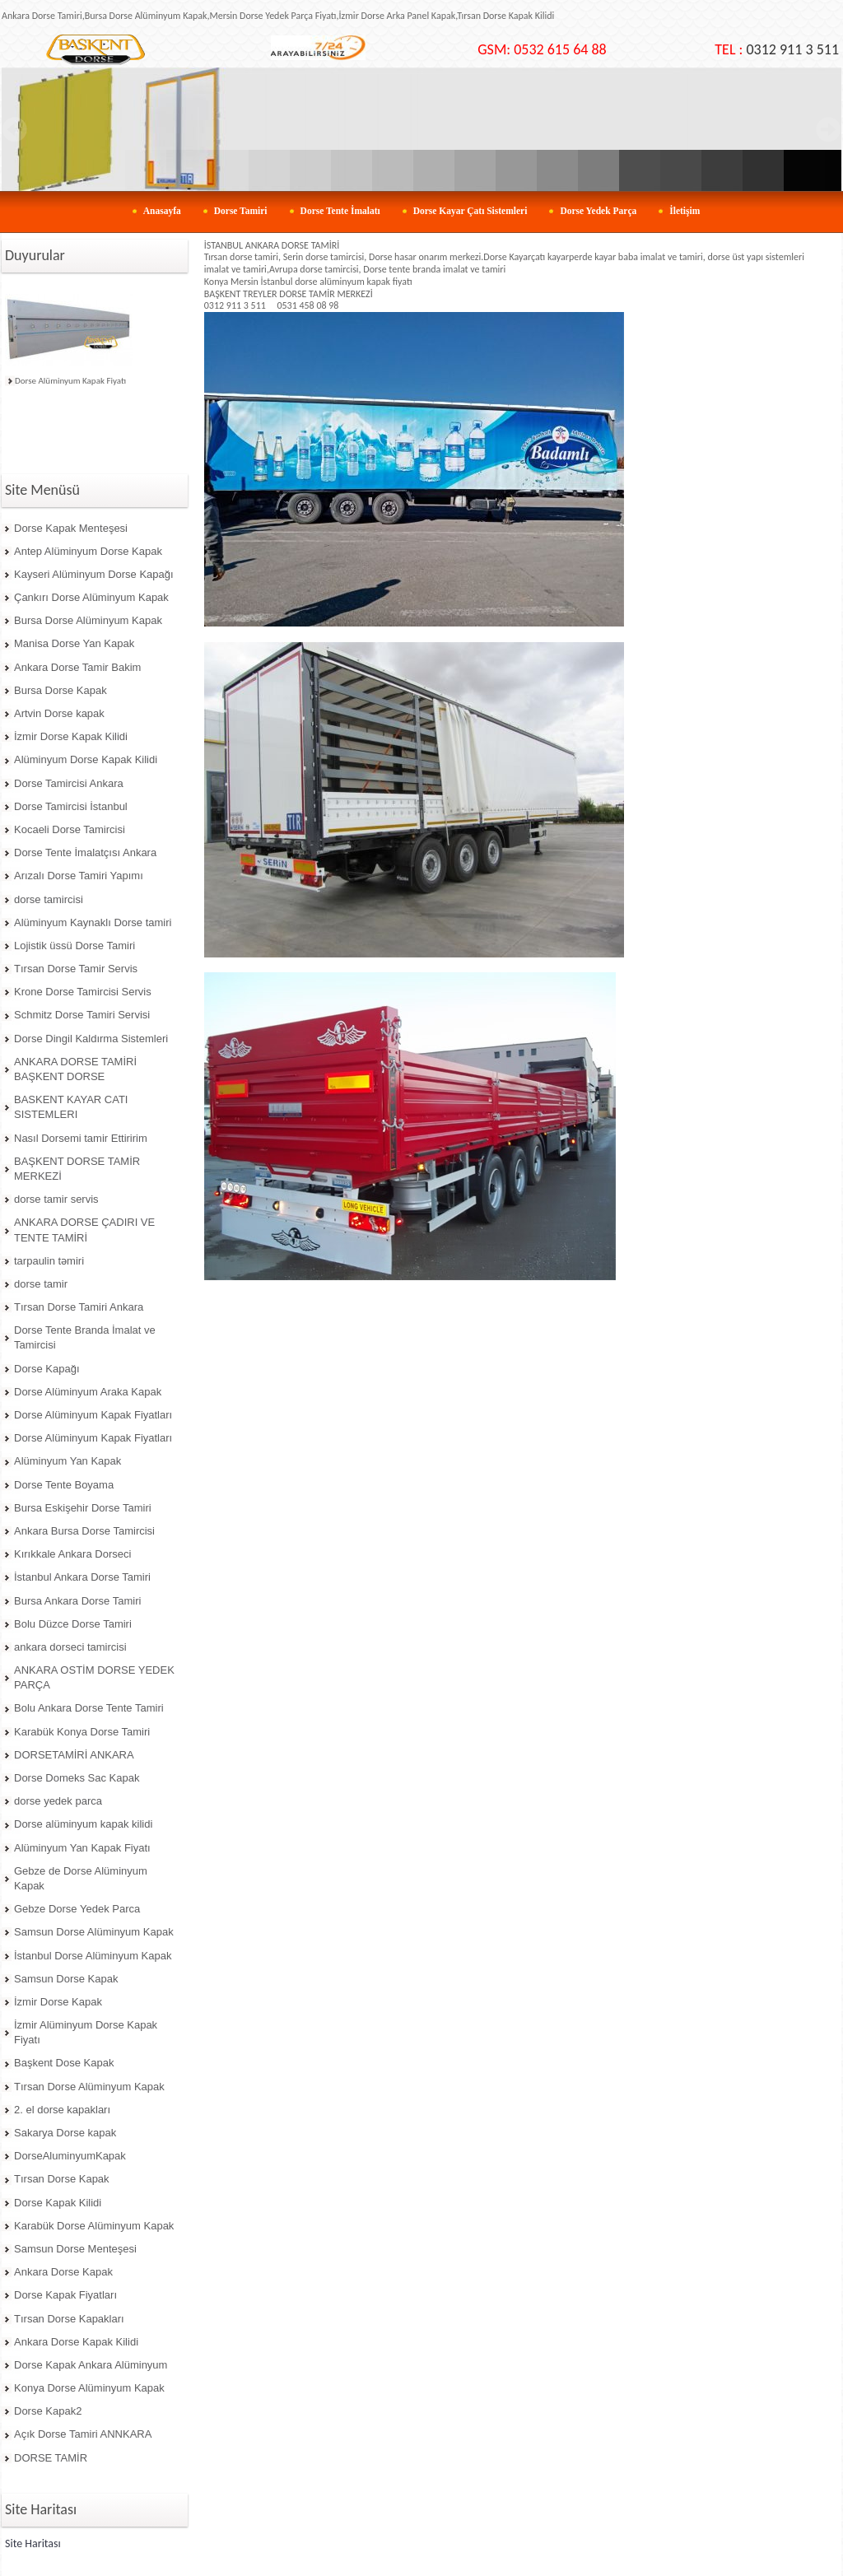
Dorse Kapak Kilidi (57, 2202)
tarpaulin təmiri (49, 1261)
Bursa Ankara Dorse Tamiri (77, 1601)
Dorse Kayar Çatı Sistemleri (470, 211)
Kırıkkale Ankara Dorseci (72, 1554)
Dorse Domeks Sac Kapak (76, 1778)
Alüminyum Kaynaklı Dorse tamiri (92, 922)
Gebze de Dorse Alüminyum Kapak (80, 1878)
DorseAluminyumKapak (70, 2156)
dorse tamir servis (56, 1199)
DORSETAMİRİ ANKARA (74, 1755)
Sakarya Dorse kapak (65, 2132)
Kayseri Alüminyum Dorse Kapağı (94, 574)
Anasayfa (162, 211)
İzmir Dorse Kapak (58, 2002)
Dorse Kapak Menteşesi (71, 528)
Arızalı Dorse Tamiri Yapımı (78, 875)
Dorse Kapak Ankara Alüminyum (90, 2365)
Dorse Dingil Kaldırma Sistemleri (91, 1038)
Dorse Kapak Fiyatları (65, 2295)
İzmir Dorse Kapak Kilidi (71, 736)
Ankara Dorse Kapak (63, 2272)
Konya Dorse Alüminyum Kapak (89, 2388)
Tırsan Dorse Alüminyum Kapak (89, 2086)
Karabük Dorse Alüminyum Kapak (94, 2226)
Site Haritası (33, 2543)
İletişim (684, 211)
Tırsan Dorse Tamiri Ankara (78, 1307)
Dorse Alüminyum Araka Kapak (87, 1392)
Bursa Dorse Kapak (60, 690)
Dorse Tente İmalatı (340, 211)
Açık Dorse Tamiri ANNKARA (82, 2434)
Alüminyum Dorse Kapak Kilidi (85, 759)
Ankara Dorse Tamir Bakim (77, 667)
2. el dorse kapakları (62, 2109)
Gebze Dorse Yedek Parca (77, 1909)
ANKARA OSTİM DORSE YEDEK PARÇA (94, 1677)
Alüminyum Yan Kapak (67, 1461)
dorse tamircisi (48, 899)
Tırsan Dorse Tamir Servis (75, 968)
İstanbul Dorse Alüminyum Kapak (92, 1955)
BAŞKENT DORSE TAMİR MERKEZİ (77, 1168)
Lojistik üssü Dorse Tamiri (74, 945)
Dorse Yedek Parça (598, 211)
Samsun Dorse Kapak (66, 1979)
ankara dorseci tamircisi (70, 1647)
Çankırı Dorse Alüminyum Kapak (91, 597)
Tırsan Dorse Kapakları (69, 2319)
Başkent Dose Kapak (64, 2063)
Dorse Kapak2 (48, 2411)
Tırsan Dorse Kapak (61, 2179)
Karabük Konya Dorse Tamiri (82, 1732)
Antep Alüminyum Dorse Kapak (88, 551)
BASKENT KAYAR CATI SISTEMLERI (71, 1106)
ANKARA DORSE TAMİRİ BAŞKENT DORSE (75, 1069)
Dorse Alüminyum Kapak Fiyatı (70, 380)
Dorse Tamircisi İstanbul (71, 806)
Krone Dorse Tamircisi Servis (82, 991)
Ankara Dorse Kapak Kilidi (76, 2342)
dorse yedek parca (58, 1801)
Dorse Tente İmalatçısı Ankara (85, 852)
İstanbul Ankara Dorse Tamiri (82, 1577)
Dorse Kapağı (47, 1369)
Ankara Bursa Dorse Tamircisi (84, 1531)
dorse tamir (41, 1284)
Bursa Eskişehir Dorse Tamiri (82, 1508)
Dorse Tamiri (241, 211)
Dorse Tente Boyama (64, 1485)
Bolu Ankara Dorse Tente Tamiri (89, 1708)
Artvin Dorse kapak (59, 713)
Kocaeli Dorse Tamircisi (69, 829)
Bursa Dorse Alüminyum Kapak (88, 620)
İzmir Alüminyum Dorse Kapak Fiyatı (85, 2032)
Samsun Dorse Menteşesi (75, 2249)
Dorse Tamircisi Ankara (68, 783)
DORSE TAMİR (50, 2458)
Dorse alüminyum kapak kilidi (83, 1824)
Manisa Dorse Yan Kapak (74, 643)
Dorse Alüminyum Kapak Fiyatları (93, 1415)
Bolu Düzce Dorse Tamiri (73, 1624)
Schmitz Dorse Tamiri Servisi (82, 1015)
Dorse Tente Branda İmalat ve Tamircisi (85, 1337)
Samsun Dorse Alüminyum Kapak (94, 1932)
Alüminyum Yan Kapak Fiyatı (82, 1848)
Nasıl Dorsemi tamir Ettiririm (80, 1138)
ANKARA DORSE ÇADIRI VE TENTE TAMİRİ (84, 1229)
